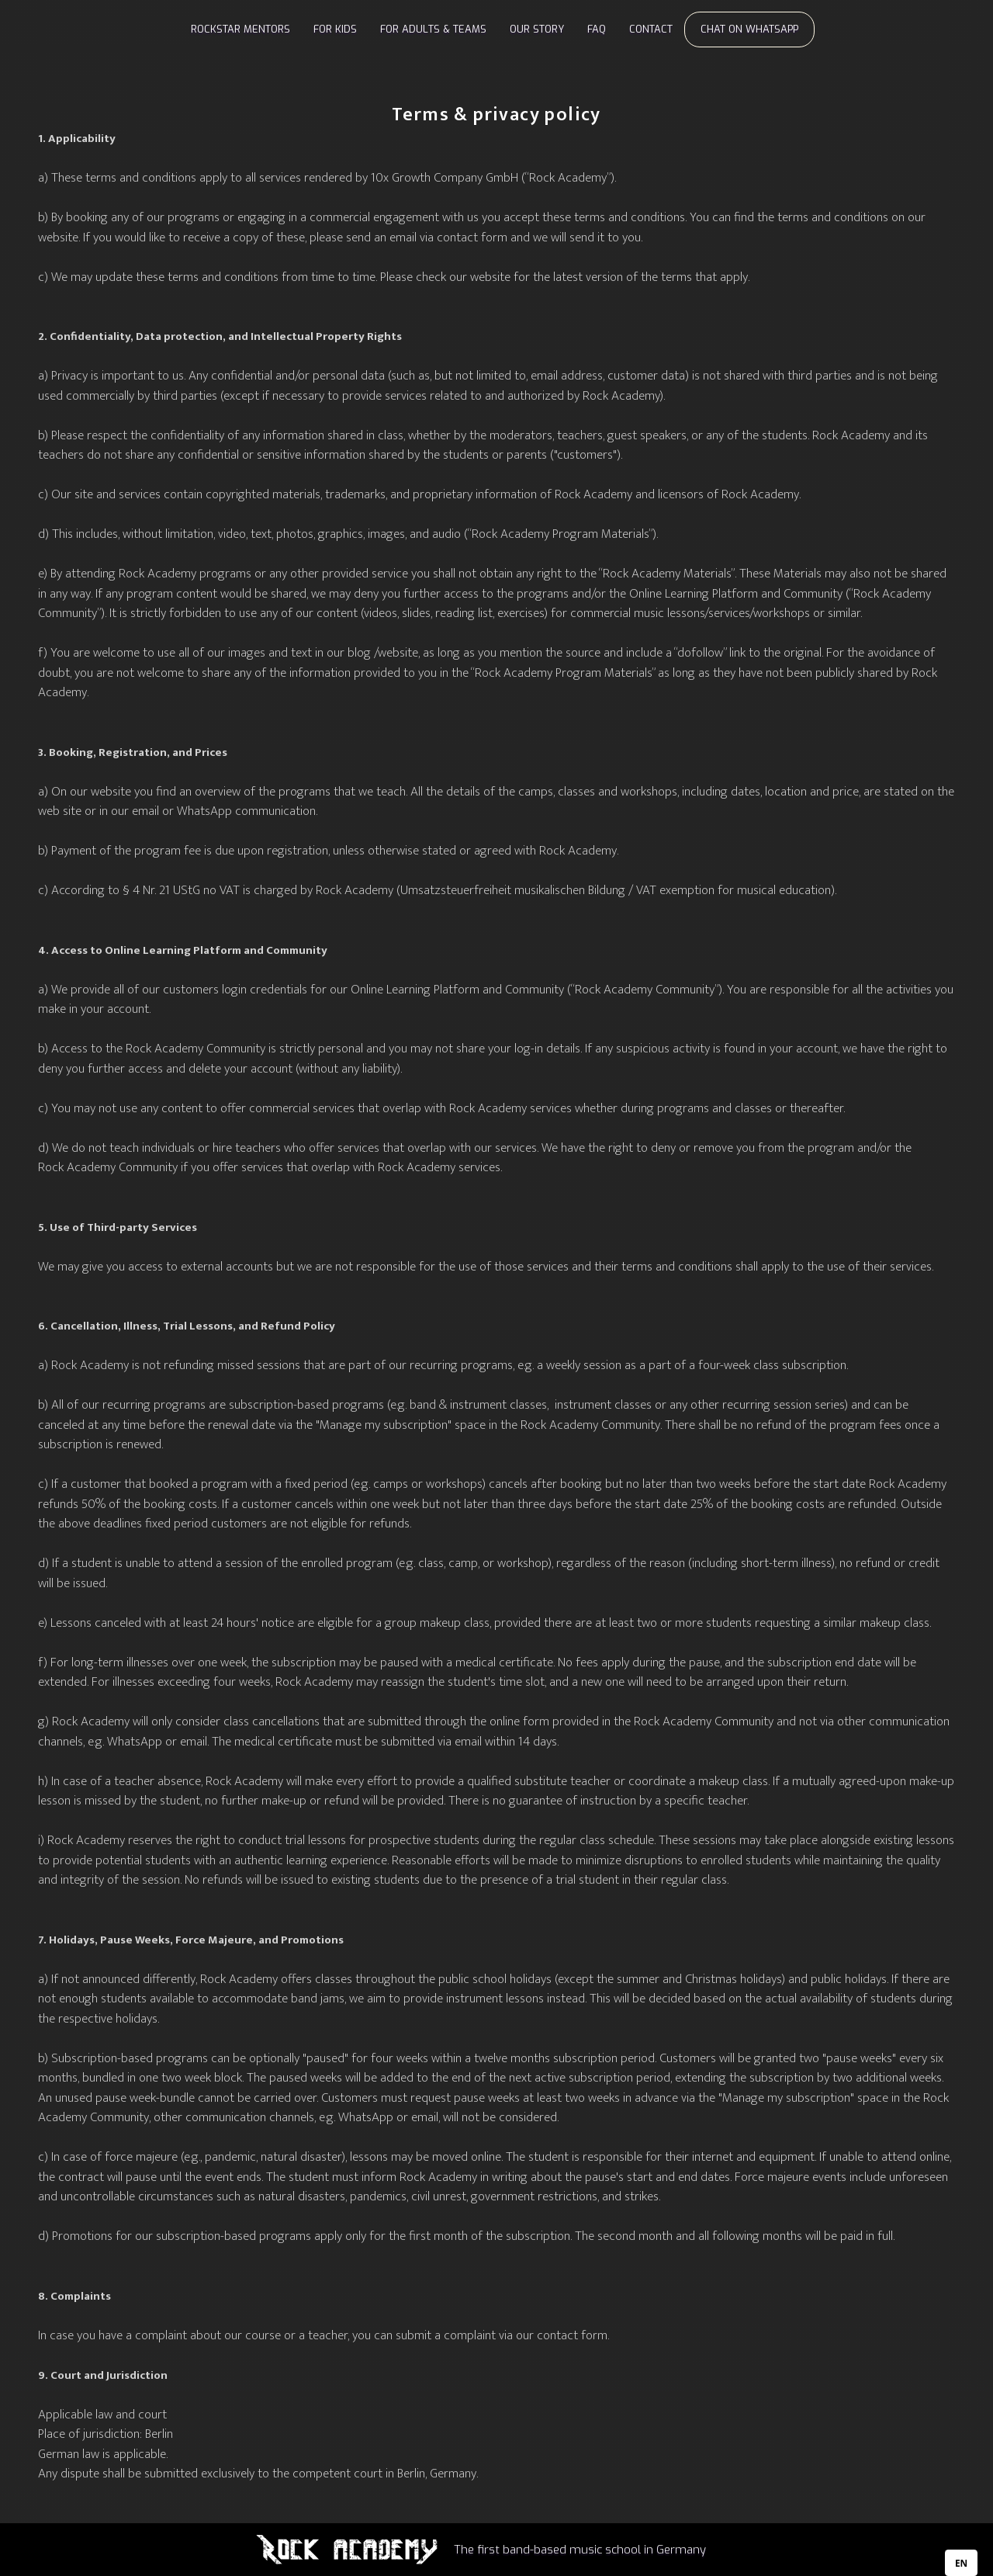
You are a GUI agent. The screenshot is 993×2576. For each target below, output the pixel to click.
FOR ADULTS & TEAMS (433, 29)
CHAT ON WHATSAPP (749, 29)
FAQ (596, 29)
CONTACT (651, 29)
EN (961, 2563)
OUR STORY (537, 29)
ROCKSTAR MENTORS (240, 29)
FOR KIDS (335, 29)
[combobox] (961, 2563)
